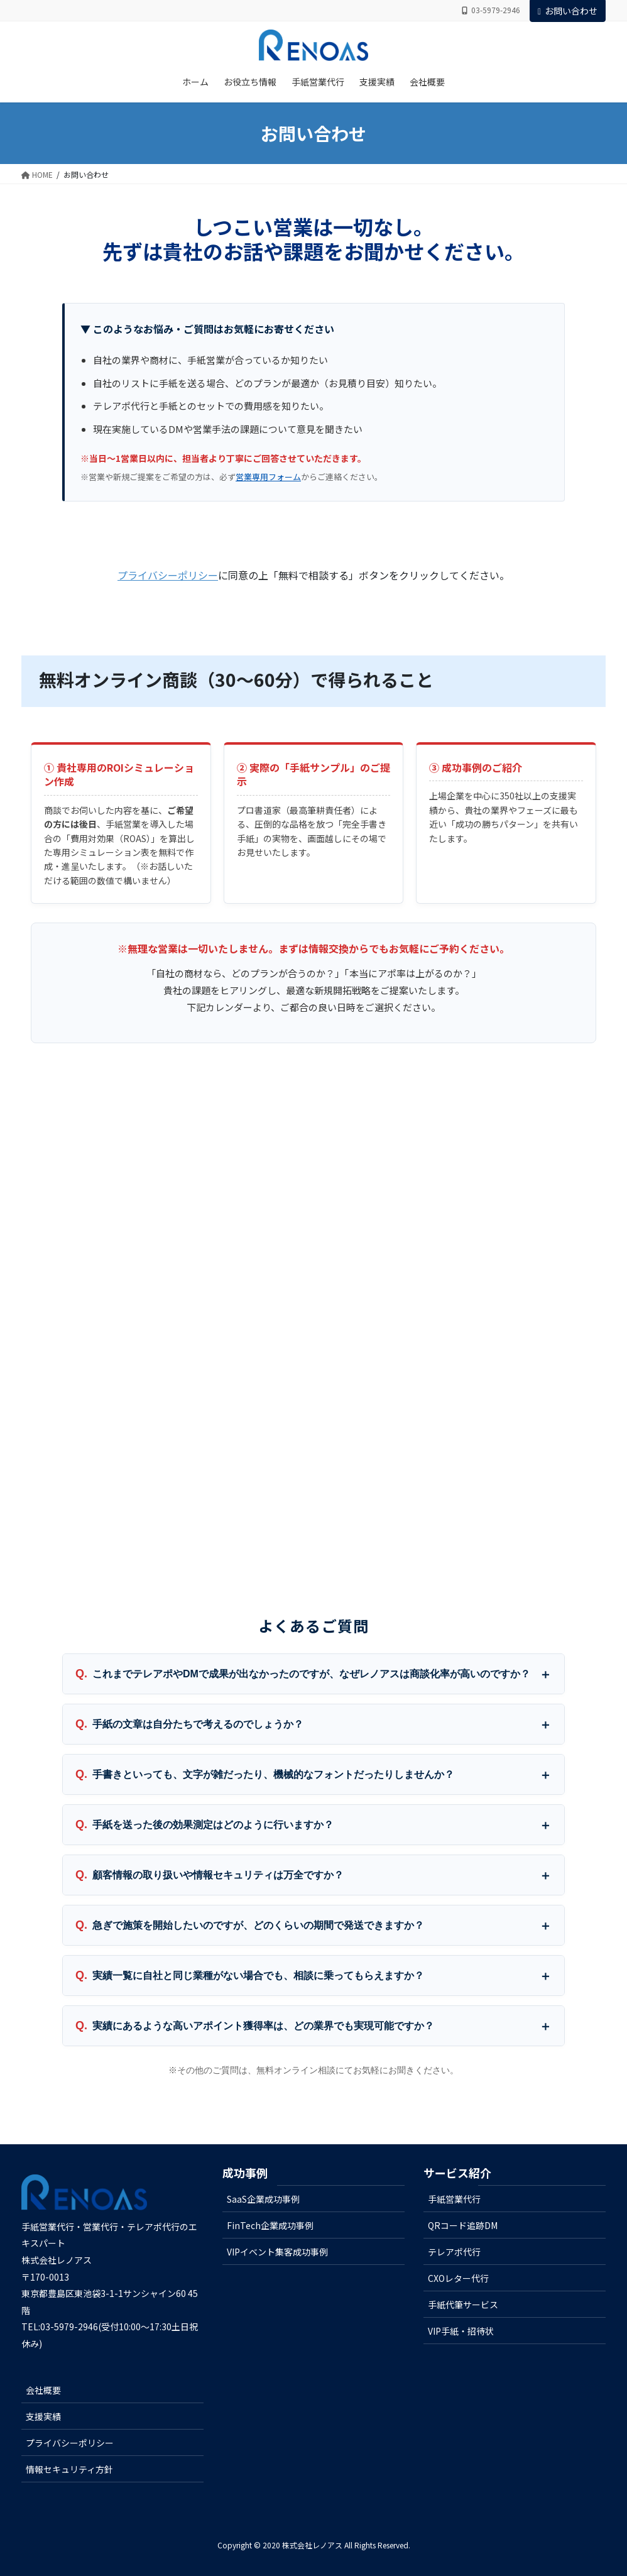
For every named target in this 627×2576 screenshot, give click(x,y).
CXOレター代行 (458, 2278)
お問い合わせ (567, 10)
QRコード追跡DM (463, 2225)
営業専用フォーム (268, 477)
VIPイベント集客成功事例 (277, 2251)
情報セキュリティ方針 (69, 2469)
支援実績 (43, 2416)
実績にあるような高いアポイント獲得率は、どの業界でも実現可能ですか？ (263, 2025)
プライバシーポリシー (167, 575)
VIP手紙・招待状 (461, 2331)
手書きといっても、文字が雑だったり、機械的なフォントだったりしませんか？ (273, 1774)
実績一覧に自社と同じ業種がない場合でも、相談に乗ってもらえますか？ (258, 1975)
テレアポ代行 (454, 2251)
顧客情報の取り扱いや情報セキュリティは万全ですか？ (218, 1875)
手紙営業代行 (454, 2199)
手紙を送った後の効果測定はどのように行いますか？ (213, 1824)
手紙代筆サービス (463, 2304)
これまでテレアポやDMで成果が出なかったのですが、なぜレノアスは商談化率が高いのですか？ (311, 1674)
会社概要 (43, 2390)
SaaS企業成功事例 (263, 2199)
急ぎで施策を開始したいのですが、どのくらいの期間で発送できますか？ (258, 1925)
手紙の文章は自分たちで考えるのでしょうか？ (197, 1724)
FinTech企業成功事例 (270, 2225)
